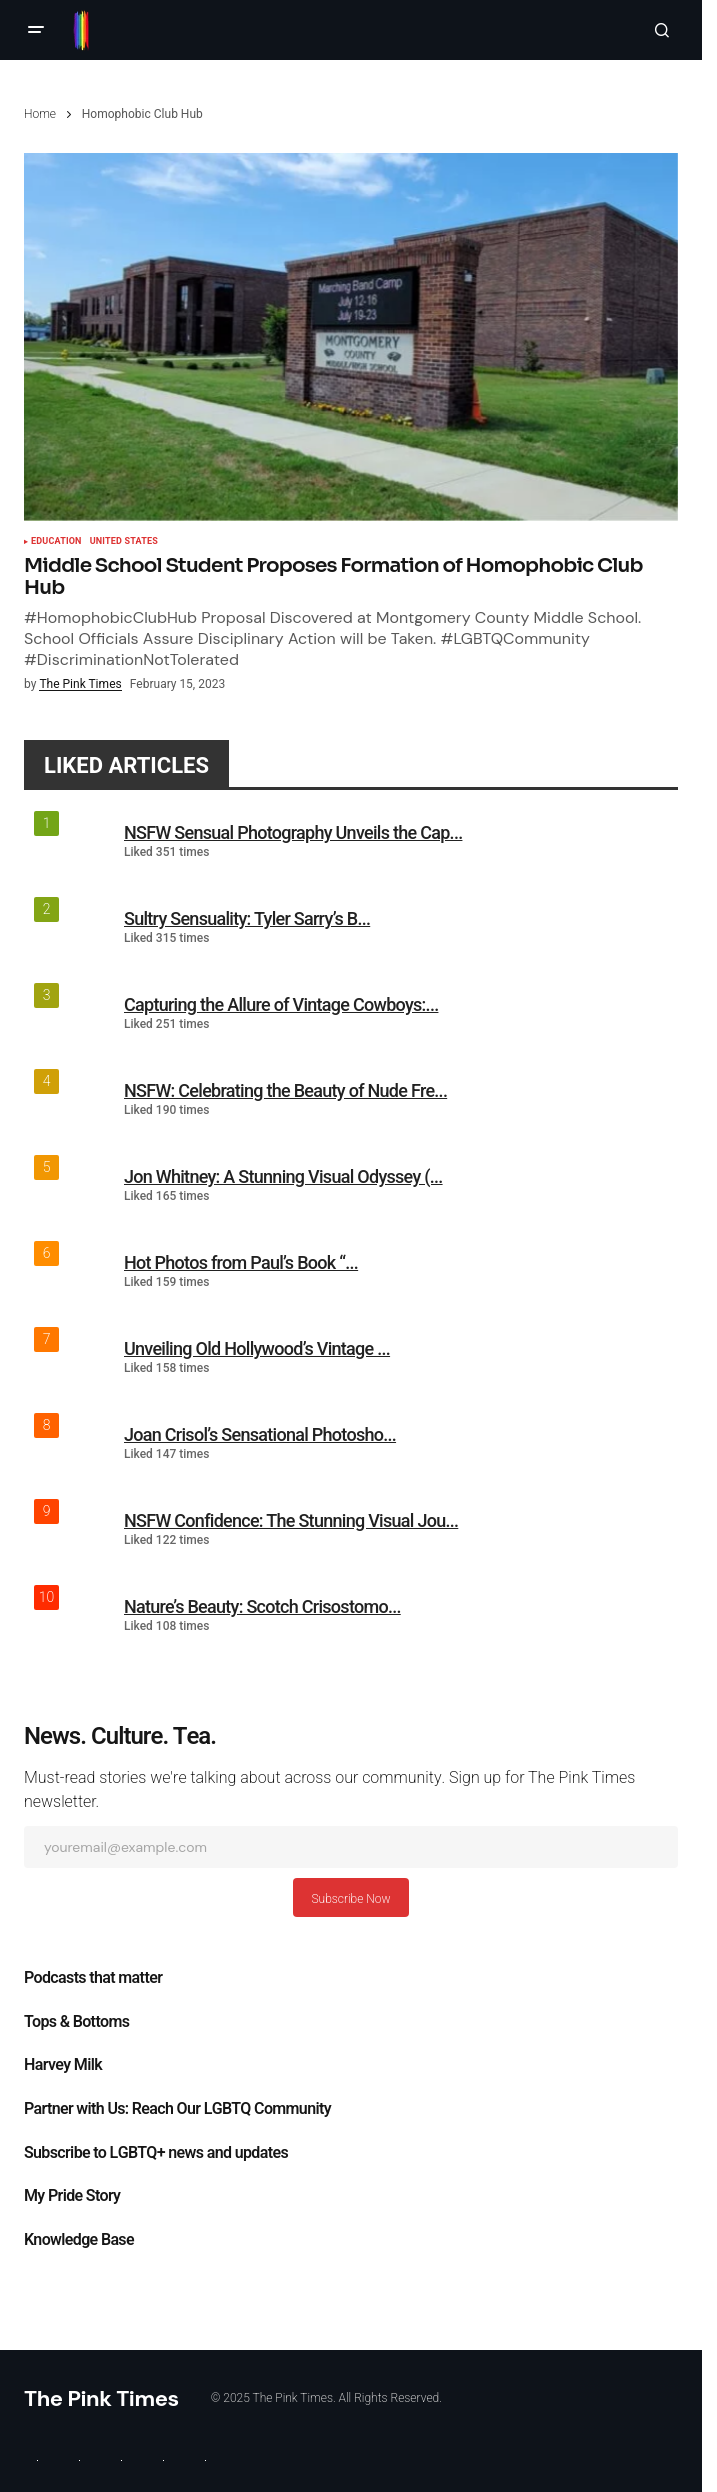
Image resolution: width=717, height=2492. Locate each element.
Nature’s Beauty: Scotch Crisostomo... (262, 1606)
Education (56, 542)
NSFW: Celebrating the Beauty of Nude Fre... (285, 1090)
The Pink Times (101, 2398)
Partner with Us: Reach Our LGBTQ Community (177, 2109)
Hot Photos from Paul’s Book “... (241, 1262)
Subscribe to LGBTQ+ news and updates (156, 2153)
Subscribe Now (350, 1899)
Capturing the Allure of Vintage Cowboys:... (281, 1004)
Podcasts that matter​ (93, 1978)
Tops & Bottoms (76, 2022)
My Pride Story (72, 2196)
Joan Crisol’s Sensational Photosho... (260, 1434)
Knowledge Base (79, 2240)
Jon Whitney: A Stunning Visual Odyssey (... (283, 1176)
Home (40, 114)
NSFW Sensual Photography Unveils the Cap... (293, 832)
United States (124, 542)
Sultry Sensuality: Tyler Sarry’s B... (247, 918)
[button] (36, 30)
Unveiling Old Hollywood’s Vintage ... (257, 1348)
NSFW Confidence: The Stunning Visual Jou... (291, 1520)
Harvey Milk (63, 2065)
